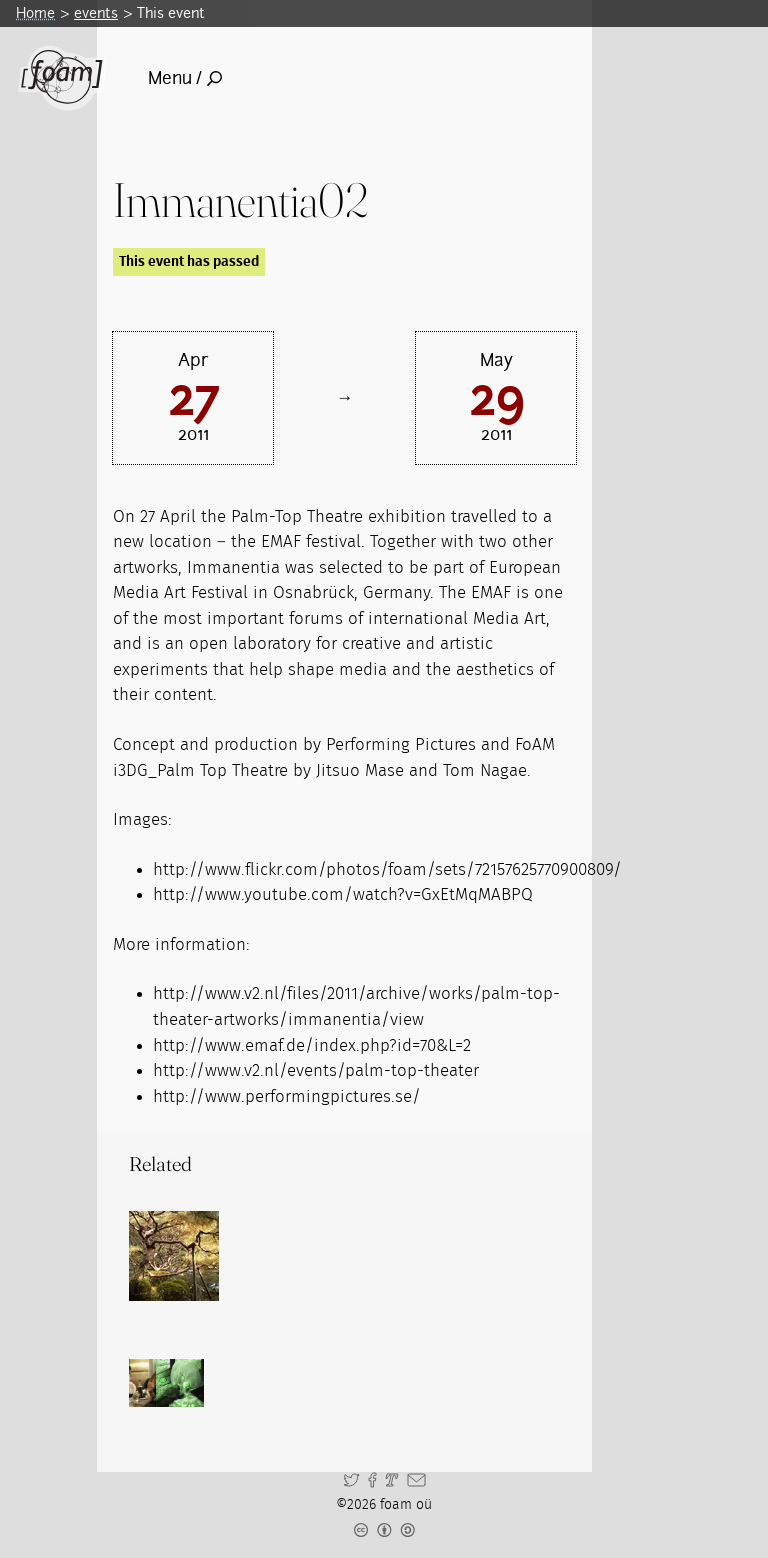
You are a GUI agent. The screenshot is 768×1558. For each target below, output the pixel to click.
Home (35, 13)
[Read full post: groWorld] (174, 1256)
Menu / (185, 78)
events (96, 13)
